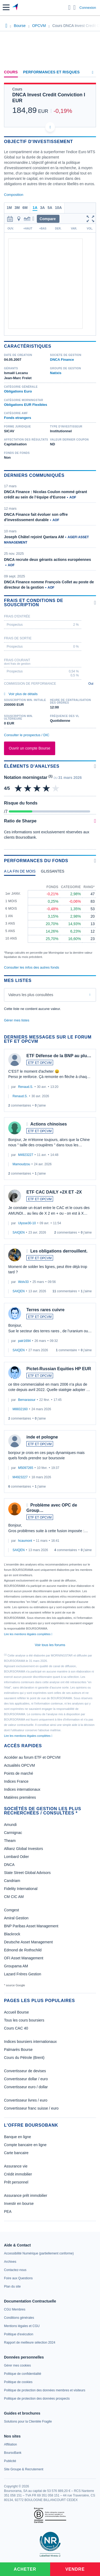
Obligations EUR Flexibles (25, 405)
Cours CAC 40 (16, 2028)
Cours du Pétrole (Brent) (24, 2057)
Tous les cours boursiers (24, 2020)
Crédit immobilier (18, 2174)
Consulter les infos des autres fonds (31, 967)
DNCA (9, 1864)
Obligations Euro (18, 391)
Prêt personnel (16, 2182)
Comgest (11, 1910)
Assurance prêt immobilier (25, 2195)
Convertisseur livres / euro (25, 2100)
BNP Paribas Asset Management (31, 1926)
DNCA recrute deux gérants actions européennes (47, 559)
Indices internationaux (22, 1789)
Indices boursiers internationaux (30, 2041)
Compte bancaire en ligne (25, 2145)
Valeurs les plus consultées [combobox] (30, 995)
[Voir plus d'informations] (95, 602)
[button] (6, 7)
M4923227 (25, 1155)
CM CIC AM (14, 1897)
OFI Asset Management (23, 1958)
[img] (56, 788)
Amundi (10, 1824)
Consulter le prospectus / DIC (26, 735)
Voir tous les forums (50, 1645)
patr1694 (24, 1341)
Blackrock (12, 1934)
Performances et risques (51, 72)
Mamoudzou (21, 1164)
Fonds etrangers (17, 418)
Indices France (16, 1781)
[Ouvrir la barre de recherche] (69, 7)
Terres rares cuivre (45, 1309)
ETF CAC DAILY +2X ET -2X (54, 1192)
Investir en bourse (19, 2203)
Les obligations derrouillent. (58, 1251)
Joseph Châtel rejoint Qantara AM (34, 537)
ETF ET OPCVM (39, 1063)
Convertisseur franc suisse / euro (31, 2108)
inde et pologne (42, 1437)
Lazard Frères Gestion (22, 1974)
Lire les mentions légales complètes (28, 1634)
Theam (10, 1840)
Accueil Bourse (16, 2012)
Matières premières (20, 1797)
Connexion (87, 8)
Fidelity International (20, 1889)
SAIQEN (19, 1232)
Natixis (56, 373)
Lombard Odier (16, 1856)
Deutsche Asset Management (28, 1942)
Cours (11, 72)
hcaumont (25, 1541)
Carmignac (13, 1832)
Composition (13, 195)
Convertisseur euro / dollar (26, 2087)
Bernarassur (26, 1400)
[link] (39, 2253)
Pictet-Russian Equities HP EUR (58, 1368)
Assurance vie (15, 2166)
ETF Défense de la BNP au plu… (58, 1055)
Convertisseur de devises (25, 2071)
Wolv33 (23, 1282)
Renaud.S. (25, 1087)
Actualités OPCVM (19, 1765)
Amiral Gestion (16, 1918)
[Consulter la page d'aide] (74, 7)
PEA (7, 2211)
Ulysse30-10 (27, 1223)
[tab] (19, 872)
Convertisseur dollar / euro (26, 2079)
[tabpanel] (50, 919)
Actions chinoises (48, 1124)
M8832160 (20, 1409)
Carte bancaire (16, 2153)
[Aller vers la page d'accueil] (15, 7)
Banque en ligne (17, 2137)
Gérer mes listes (16, 1020)
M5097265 (25, 1468)
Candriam (12, 1881)
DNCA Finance (62, 360)
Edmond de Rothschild (23, 1950)
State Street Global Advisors (27, 1872)
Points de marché (18, 1773)
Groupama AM (16, 1966)
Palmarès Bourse (18, 2049)
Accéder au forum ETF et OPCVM (32, 1757)
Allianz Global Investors (23, 1848)
